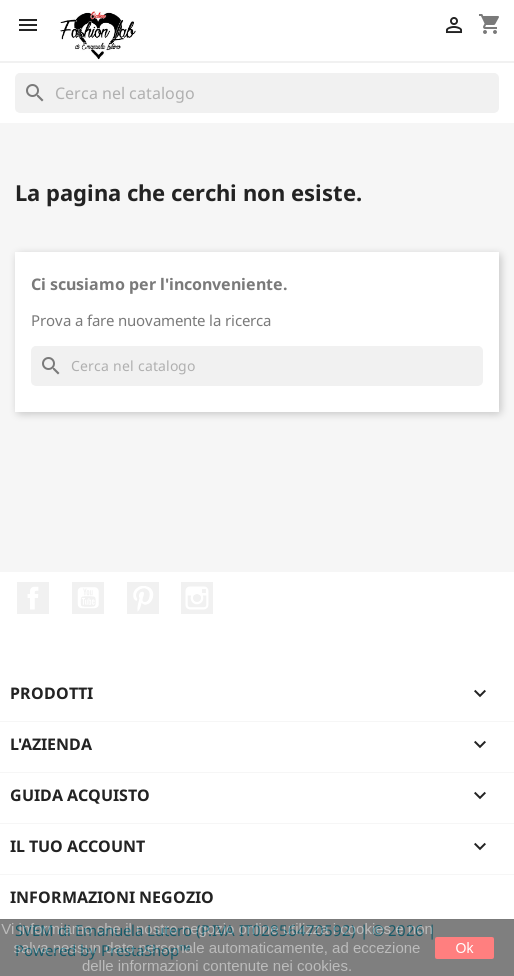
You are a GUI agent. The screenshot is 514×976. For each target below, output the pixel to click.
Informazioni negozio (112, 897)
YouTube (88, 598)
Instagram (197, 598)
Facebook (33, 598)
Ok (465, 948)
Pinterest (143, 598)
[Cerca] (257, 93)
